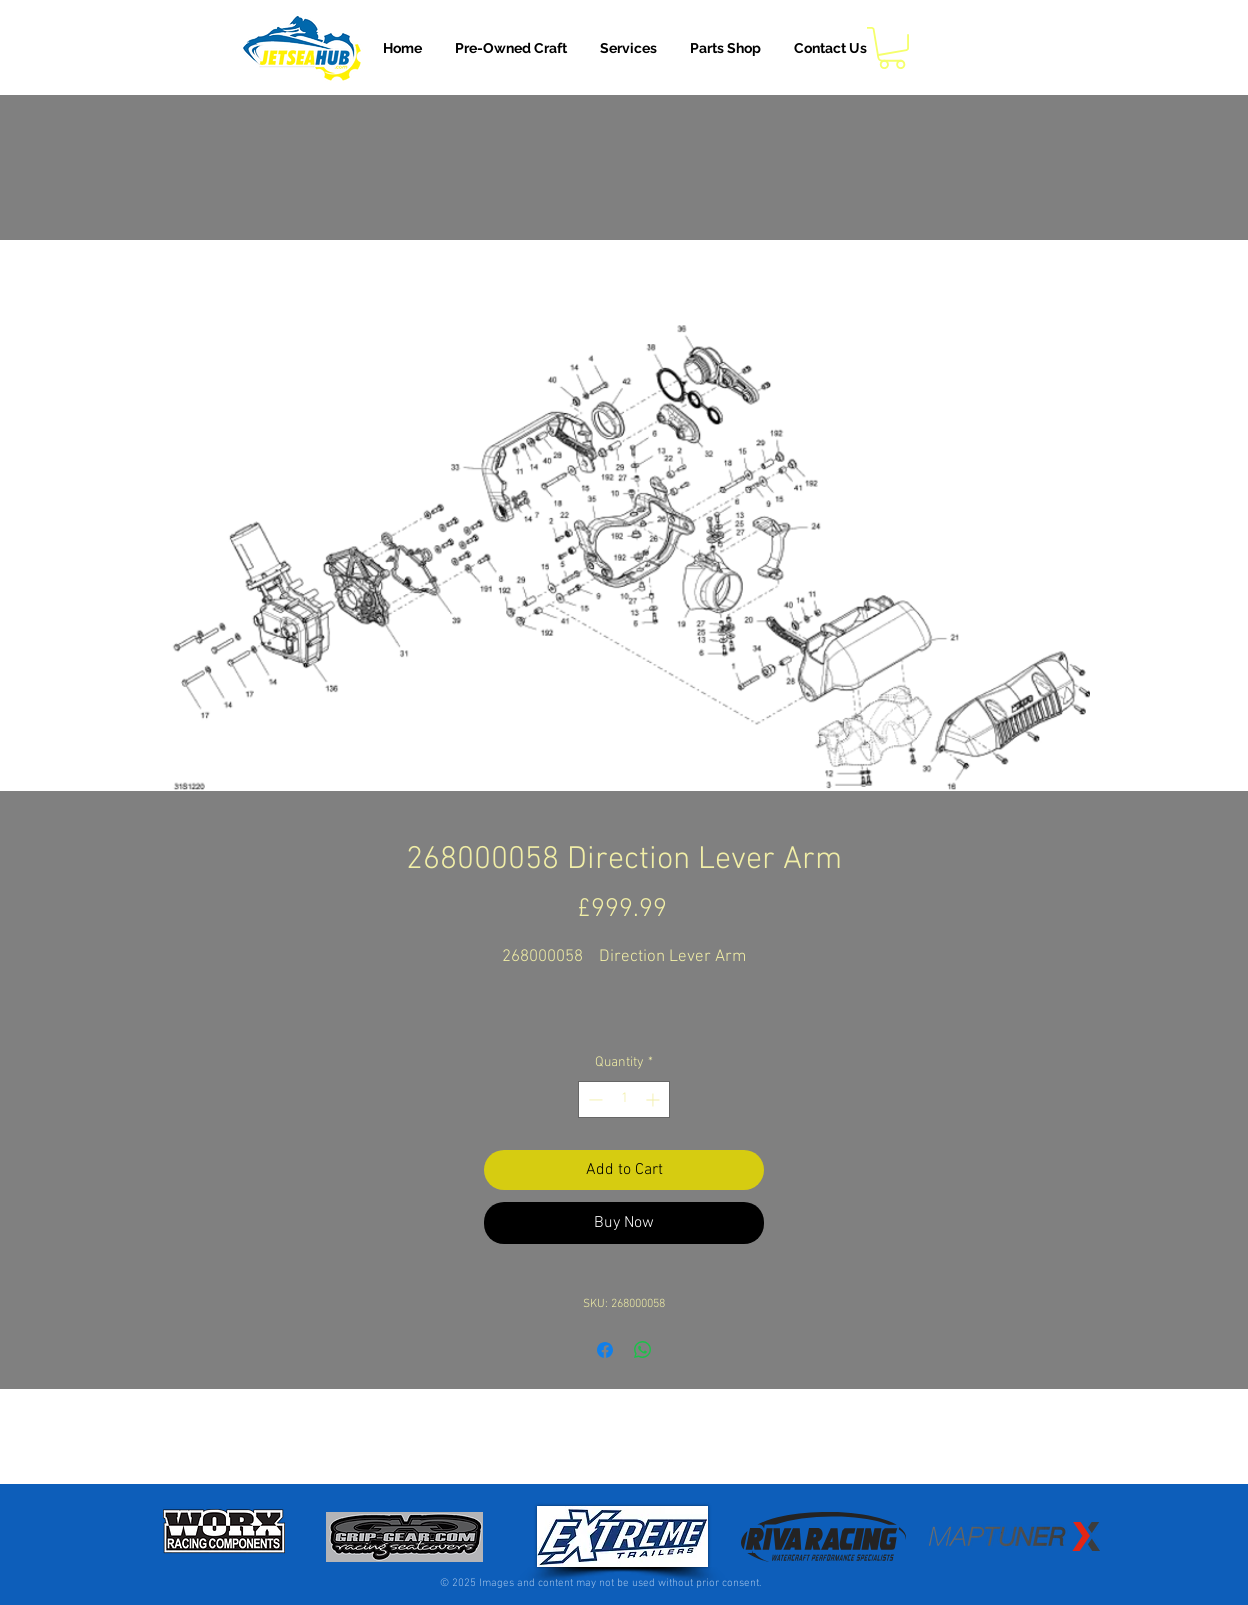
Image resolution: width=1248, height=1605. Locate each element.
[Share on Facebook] (605, 1350)
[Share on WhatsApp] (643, 1350)
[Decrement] (593, 1099)
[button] (628, 48)
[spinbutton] (624, 1099)
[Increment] (654, 1099)
